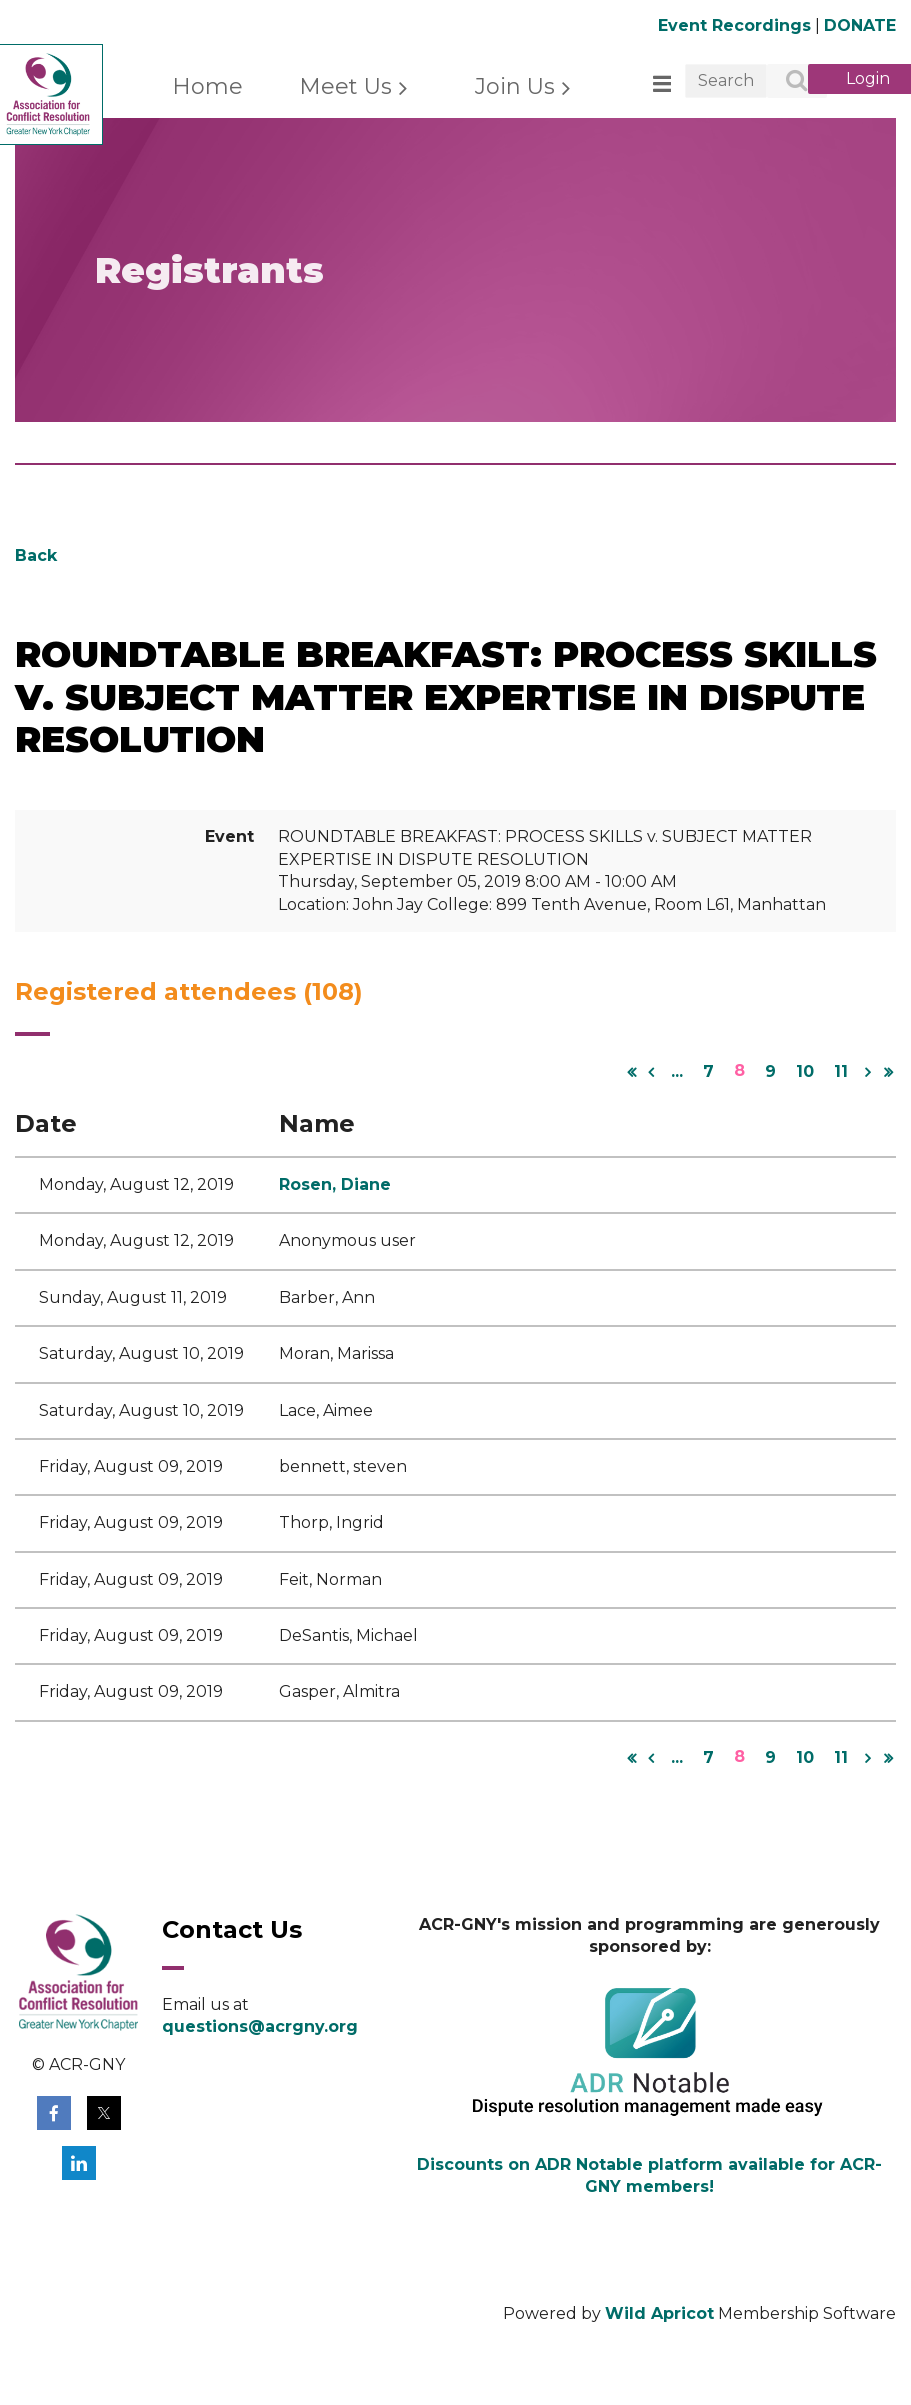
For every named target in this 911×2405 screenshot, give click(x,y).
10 (805, 1071)
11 (841, 1071)
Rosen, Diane (335, 1184)
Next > (868, 1072)
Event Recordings (734, 25)
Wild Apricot (659, 2313)
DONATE (860, 25)
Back (36, 555)
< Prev (651, 1072)
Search (786, 82)
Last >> (888, 1072)
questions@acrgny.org (260, 2026)
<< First (631, 1072)
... (677, 1071)
